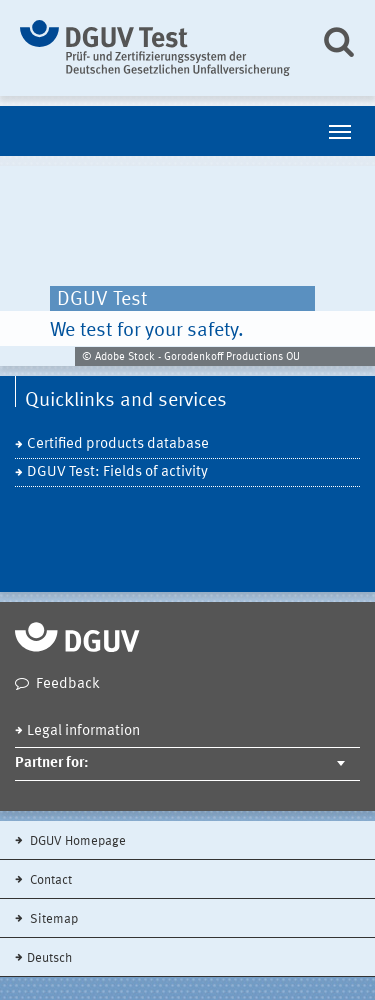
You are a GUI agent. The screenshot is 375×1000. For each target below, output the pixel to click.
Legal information (83, 731)
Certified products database (118, 444)
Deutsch (49, 958)
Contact (49, 880)
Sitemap (52, 919)
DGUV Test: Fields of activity (117, 472)
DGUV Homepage (76, 841)
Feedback (68, 684)
